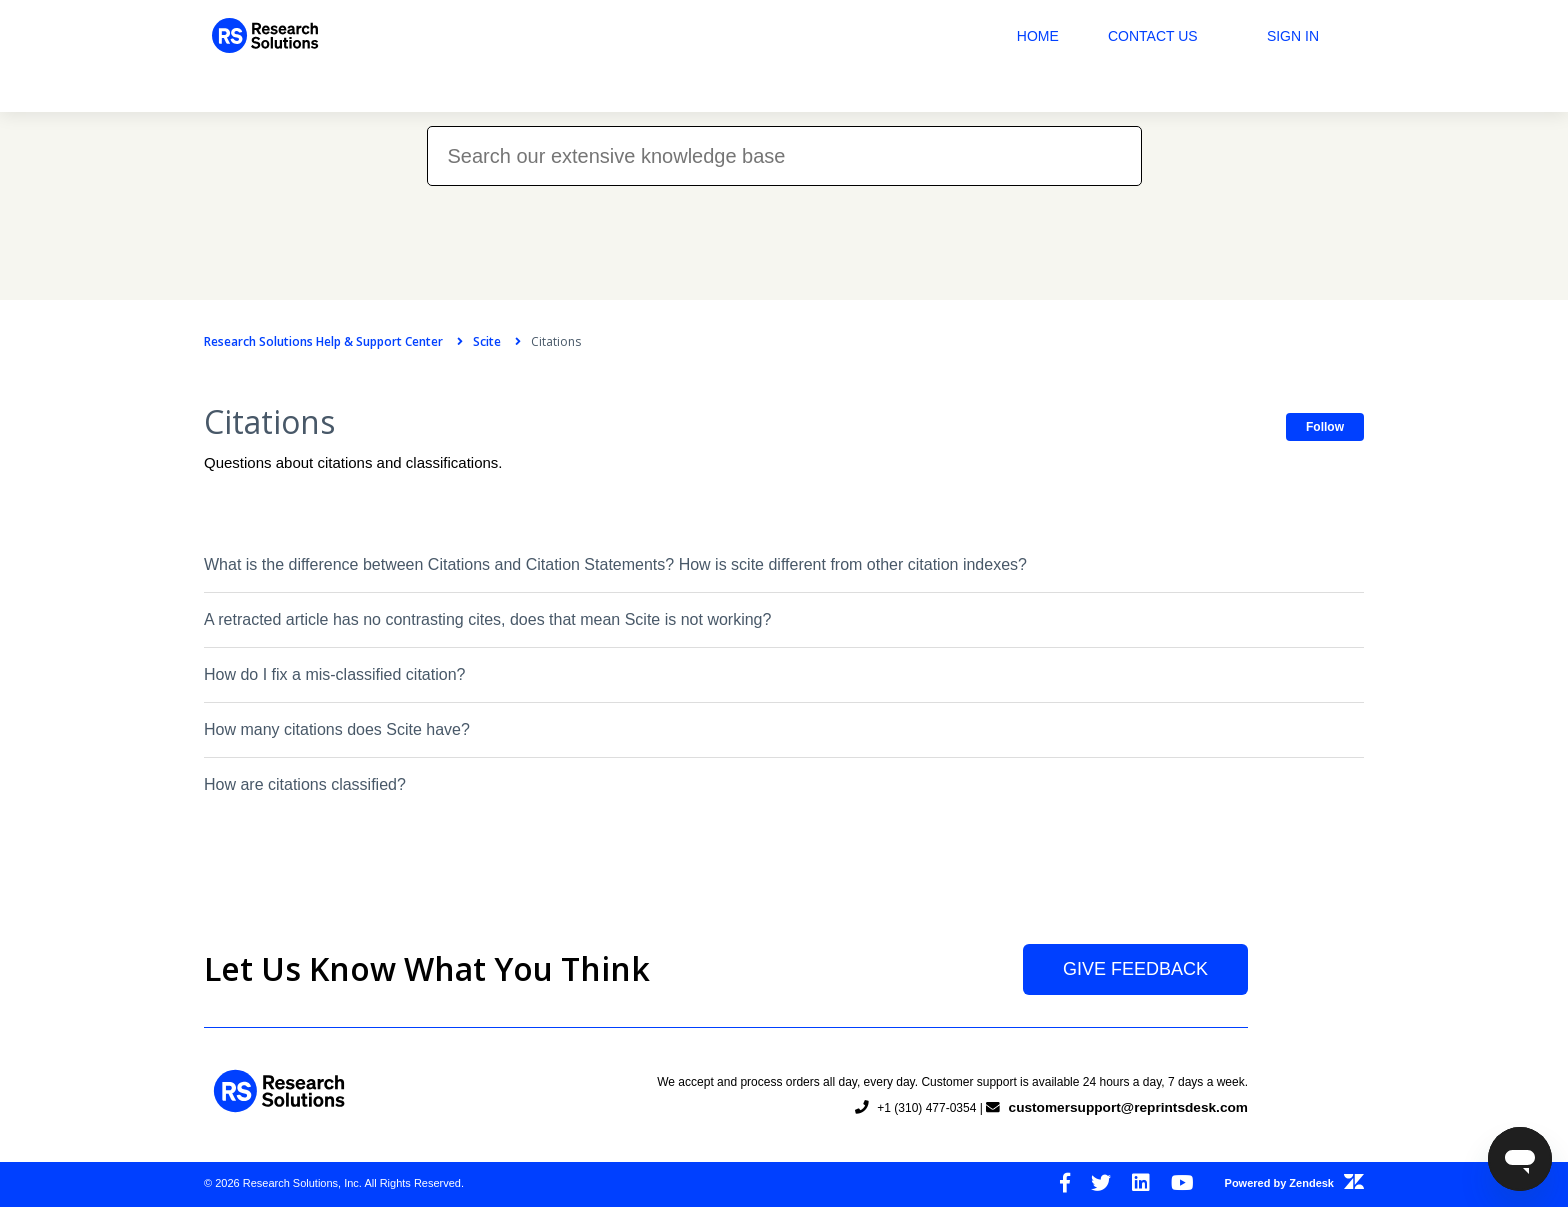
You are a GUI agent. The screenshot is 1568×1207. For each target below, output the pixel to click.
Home (1038, 36)
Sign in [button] (1293, 36)
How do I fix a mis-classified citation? (334, 674)
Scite (487, 341)
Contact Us (1153, 36)
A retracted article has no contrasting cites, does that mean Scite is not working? (487, 619)
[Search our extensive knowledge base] (784, 156)
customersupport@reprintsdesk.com (1125, 1107)
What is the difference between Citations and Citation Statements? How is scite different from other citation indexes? (615, 564)
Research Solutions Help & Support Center (323, 341)
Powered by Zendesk (1294, 1183)
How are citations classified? (305, 784)
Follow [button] (1325, 427)
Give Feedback (1135, 969)
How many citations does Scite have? (337, 729)
